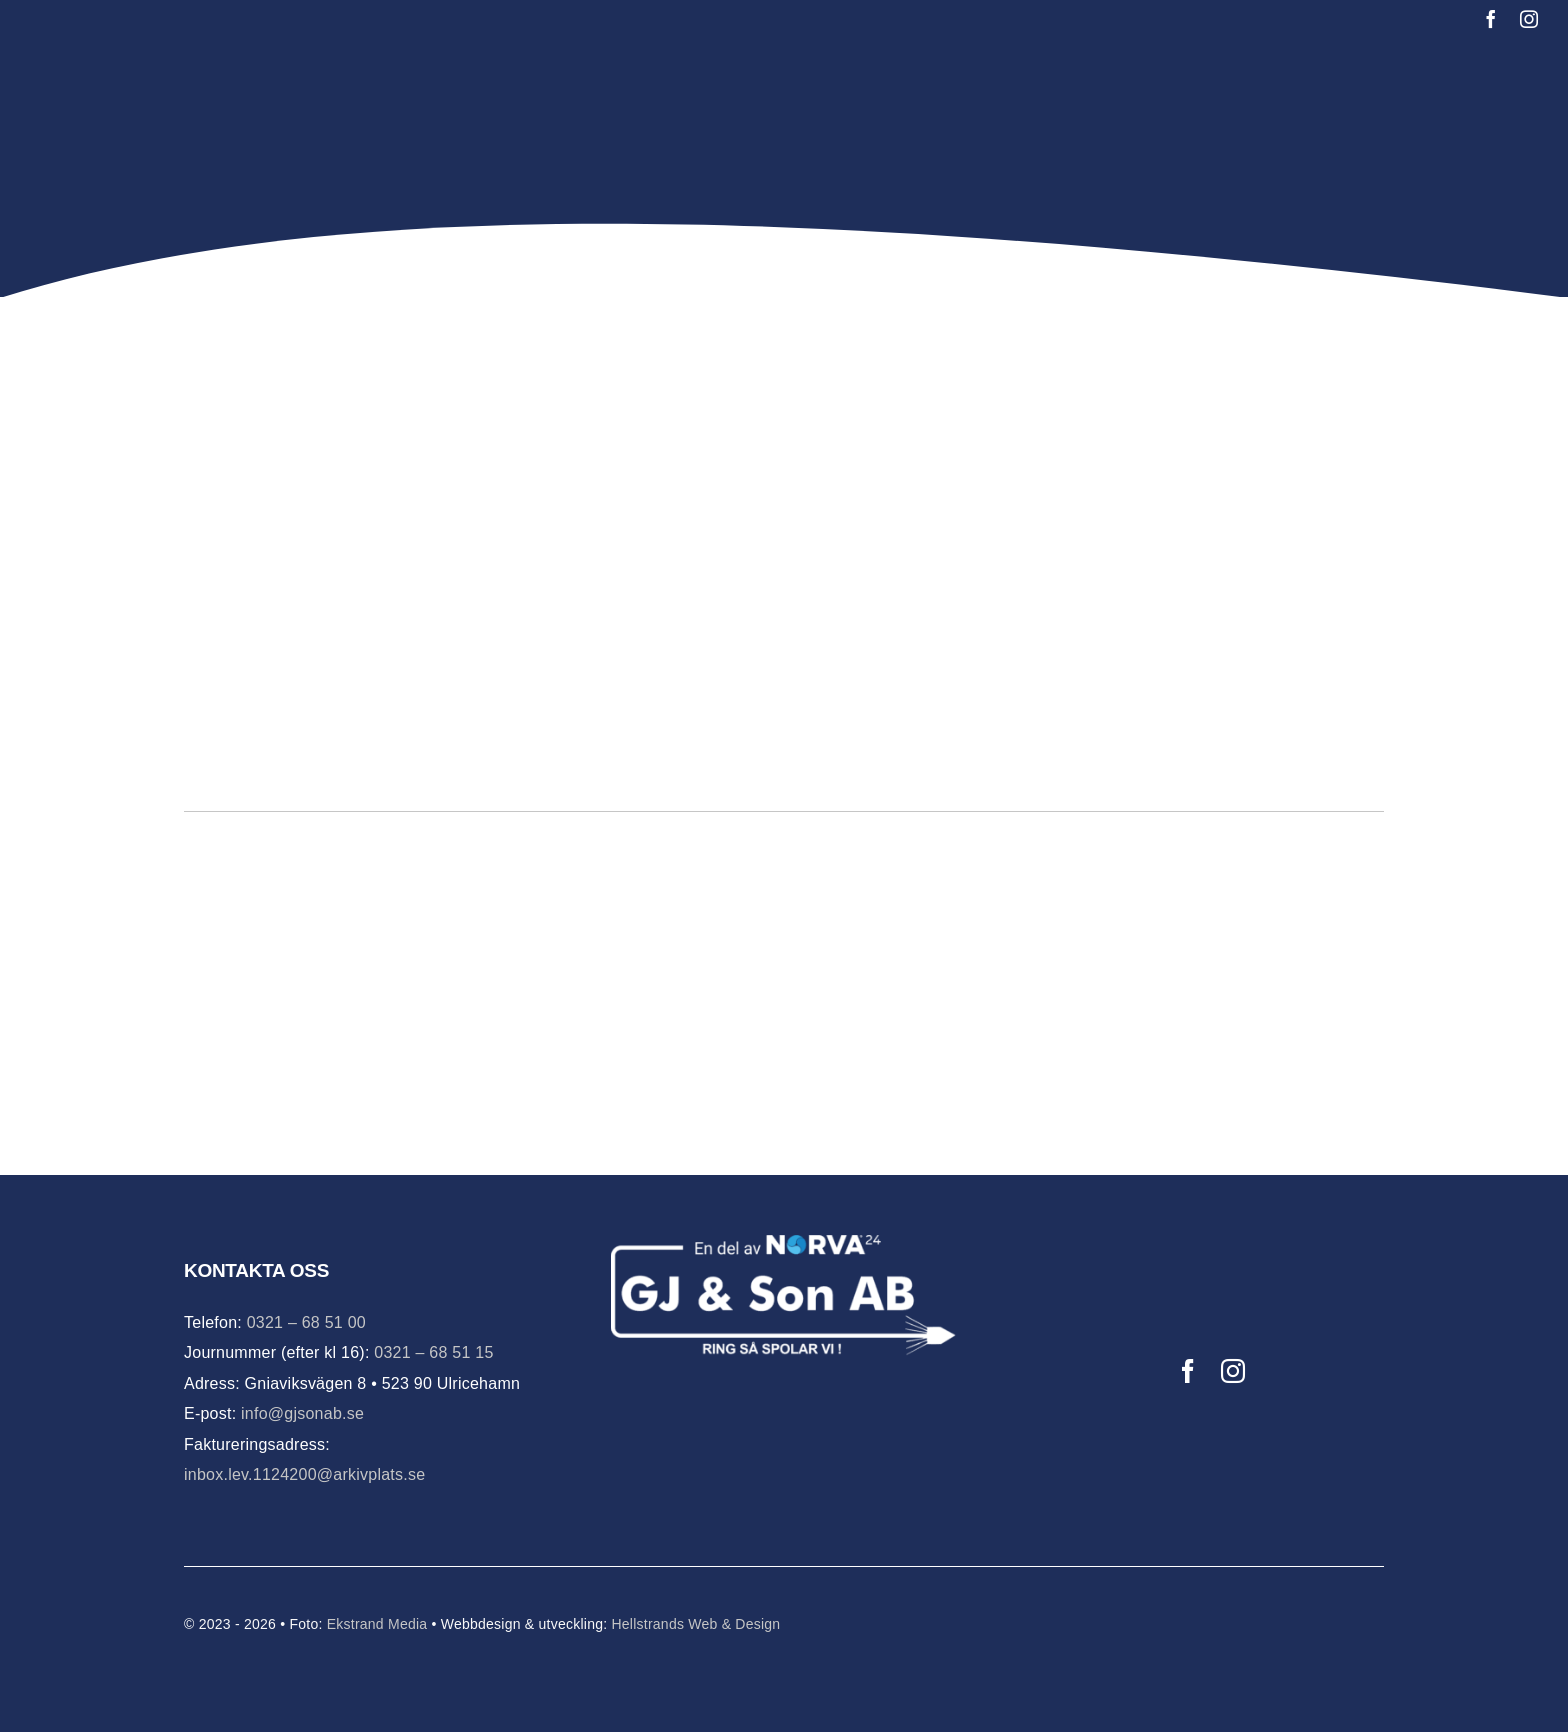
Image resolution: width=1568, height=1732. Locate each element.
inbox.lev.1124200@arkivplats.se (304, 1474)
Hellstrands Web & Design (695, 1624)
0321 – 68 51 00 (306, 1322)
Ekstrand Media (377, 1624)
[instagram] (1529, 19)
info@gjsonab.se (302, 1413)
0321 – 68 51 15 (433, 1352)
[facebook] (1491, 19)
